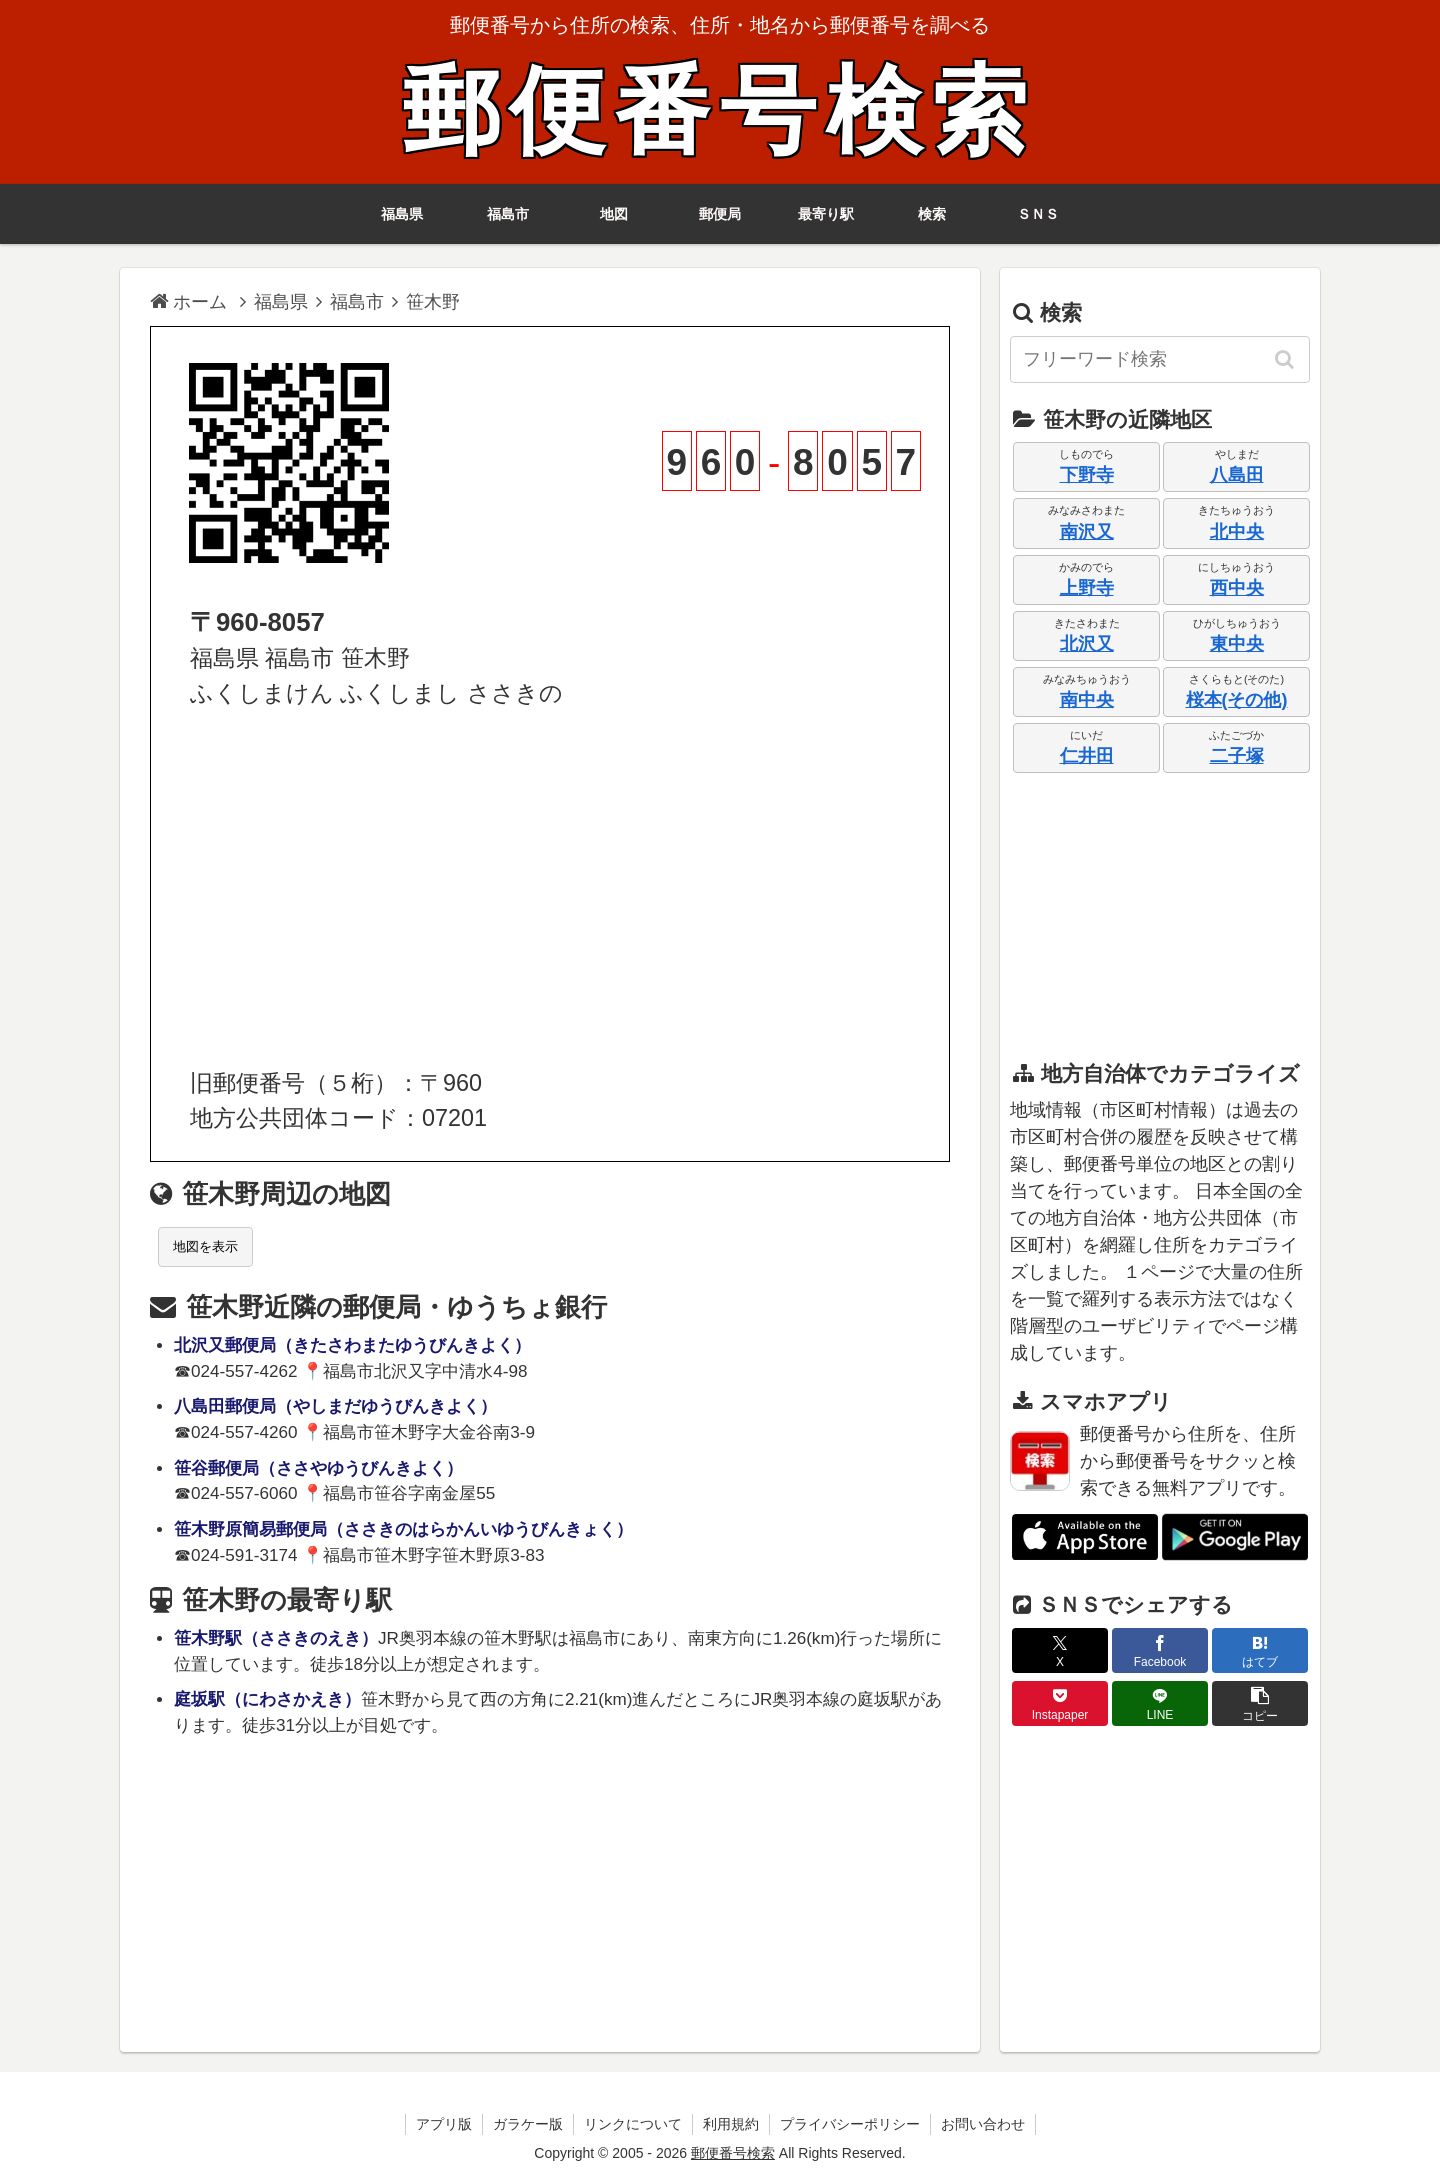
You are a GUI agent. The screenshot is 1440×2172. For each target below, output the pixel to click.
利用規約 (731, 2124)
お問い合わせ (983, 2124)
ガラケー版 (528, 2124)
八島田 (1237, 475)
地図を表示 (205, 1246)
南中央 (1087, 700)
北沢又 (1087, 644)
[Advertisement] (550, 889)
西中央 (1237, 588)
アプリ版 (444, 2124)
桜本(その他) (1237, 700)
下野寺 (1087, 475)
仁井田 (1087, 756)
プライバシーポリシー (850, 2124)
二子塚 (1237, 756)
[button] (1286, 359)
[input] (1160, 359)
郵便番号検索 (720, 111)
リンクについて (633, 2124)
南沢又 (1087, 532)
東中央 (1237, 644)
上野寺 (1087, 588)
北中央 (1237, 532)
